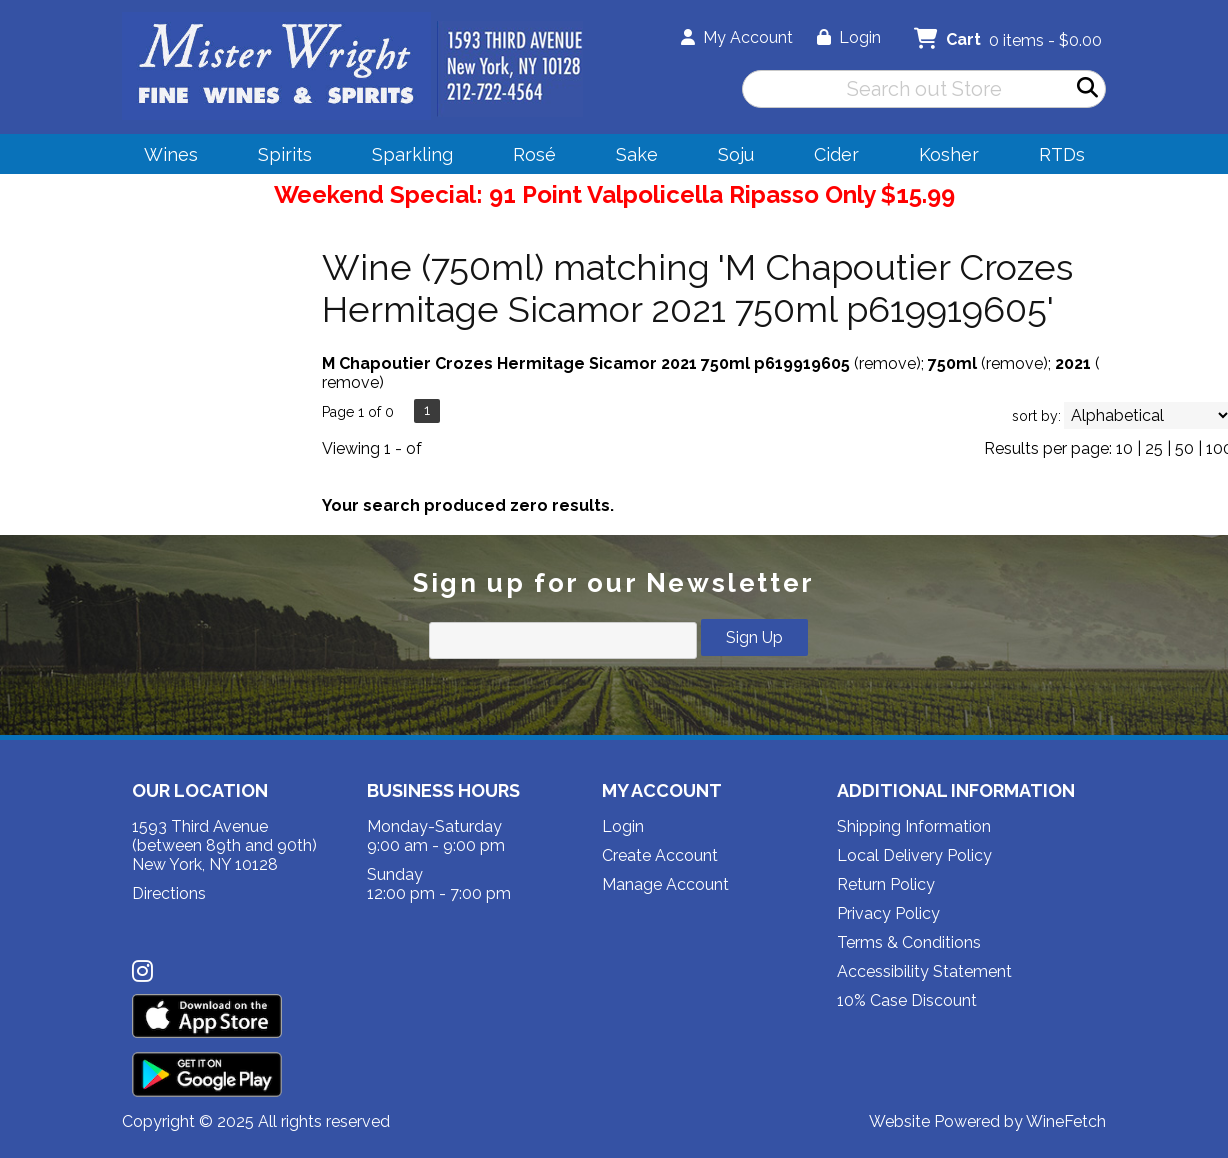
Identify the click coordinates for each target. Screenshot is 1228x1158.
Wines (164, 157)
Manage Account (665, 884)
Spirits (278, 157)
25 (1154, 448)
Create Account (660, 855)
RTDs (1062, 154)
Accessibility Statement (924, 971)
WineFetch (1066, 1121)
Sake (637, 154)
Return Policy (886, 884)
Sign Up (754, 637)
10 (1124, 448)
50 (1184, 448)
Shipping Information (914, 826)
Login (849, 37)
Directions (169, 893)
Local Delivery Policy (914, 855)
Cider (830, 157)
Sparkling (406, 157)
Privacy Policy (888, 913)
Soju (729, 157)
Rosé (534, 154)
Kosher (949, 154)
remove (887, 363)
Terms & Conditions (909, 942)
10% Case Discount (907, 1000)
